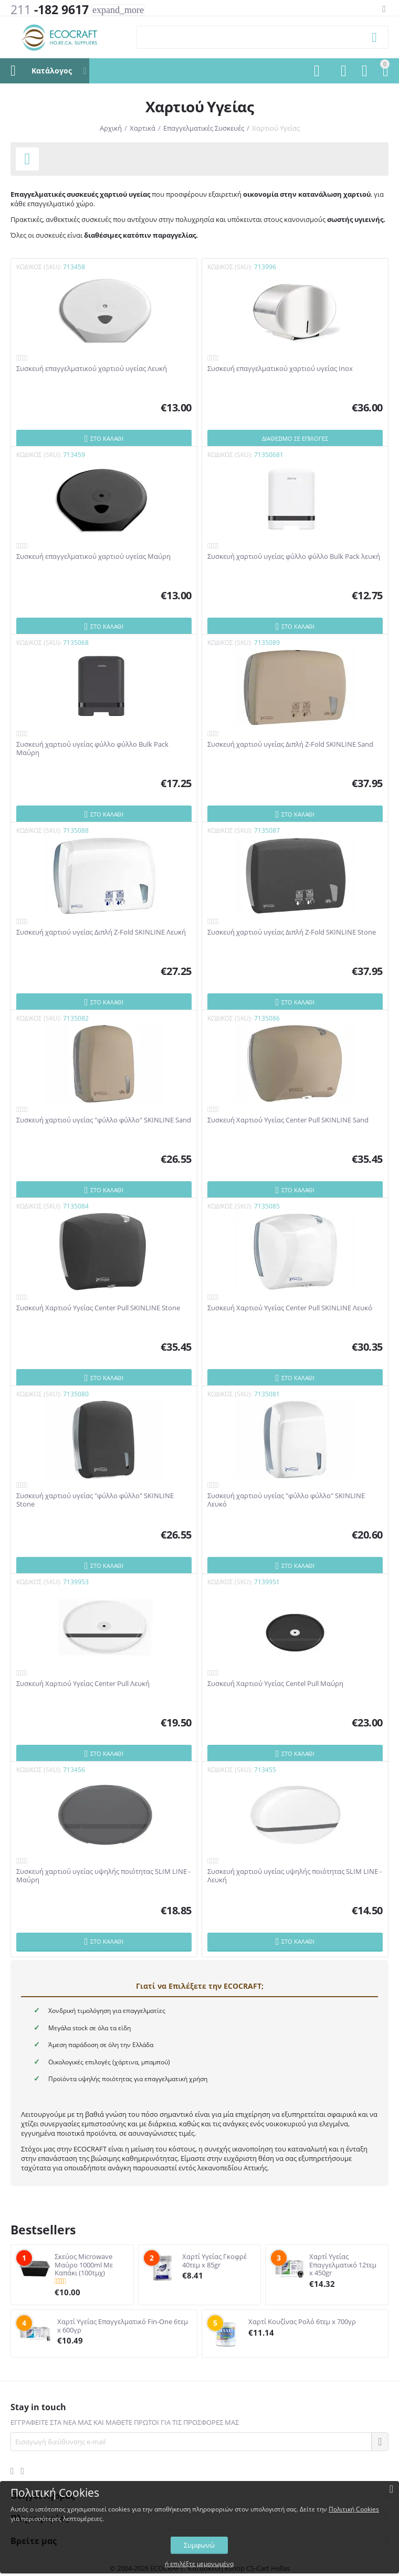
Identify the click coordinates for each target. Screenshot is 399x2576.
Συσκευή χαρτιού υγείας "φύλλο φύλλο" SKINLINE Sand (103, 1120)
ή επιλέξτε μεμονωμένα (199, 2563)
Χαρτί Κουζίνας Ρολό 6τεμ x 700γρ (302, 2321)
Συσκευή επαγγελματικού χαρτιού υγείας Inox (280, 369)
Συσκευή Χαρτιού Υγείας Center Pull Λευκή (83, 1684)
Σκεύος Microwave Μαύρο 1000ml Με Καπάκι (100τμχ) (84, 2264)
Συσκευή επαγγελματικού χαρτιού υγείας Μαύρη (93, 557)
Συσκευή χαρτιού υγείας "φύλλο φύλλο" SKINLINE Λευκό (286, 1500)
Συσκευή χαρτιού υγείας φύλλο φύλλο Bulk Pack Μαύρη (92, 748)
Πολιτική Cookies (354, 2509)
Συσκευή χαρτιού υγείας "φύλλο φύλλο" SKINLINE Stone (95, 1500)
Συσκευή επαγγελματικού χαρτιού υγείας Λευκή (91, 369)
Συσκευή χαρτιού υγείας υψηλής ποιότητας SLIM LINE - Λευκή (294, 1876)
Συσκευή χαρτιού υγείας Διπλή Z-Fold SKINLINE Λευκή (101, 932)
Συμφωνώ (199, 2545)
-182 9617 (49, 9)
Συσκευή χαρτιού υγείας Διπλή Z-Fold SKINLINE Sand (290, 744)
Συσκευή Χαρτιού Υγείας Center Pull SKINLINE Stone (98, 1308)
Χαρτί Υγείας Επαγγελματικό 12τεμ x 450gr (342, 2264)
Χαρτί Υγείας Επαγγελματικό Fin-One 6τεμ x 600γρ (122, 2326)
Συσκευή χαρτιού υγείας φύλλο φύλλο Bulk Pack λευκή (293, 557)
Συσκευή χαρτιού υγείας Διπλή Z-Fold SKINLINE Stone (291, 932)
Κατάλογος (52, 70)
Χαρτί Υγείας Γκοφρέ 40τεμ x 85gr (214, 2261)
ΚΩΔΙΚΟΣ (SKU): (38, 266)
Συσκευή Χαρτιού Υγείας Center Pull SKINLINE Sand (288, 1120)
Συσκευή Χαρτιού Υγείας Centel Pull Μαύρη (275, 1684)
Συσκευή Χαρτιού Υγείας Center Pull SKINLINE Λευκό (289, 1308)
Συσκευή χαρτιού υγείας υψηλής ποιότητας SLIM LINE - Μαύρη (103, 1876)
